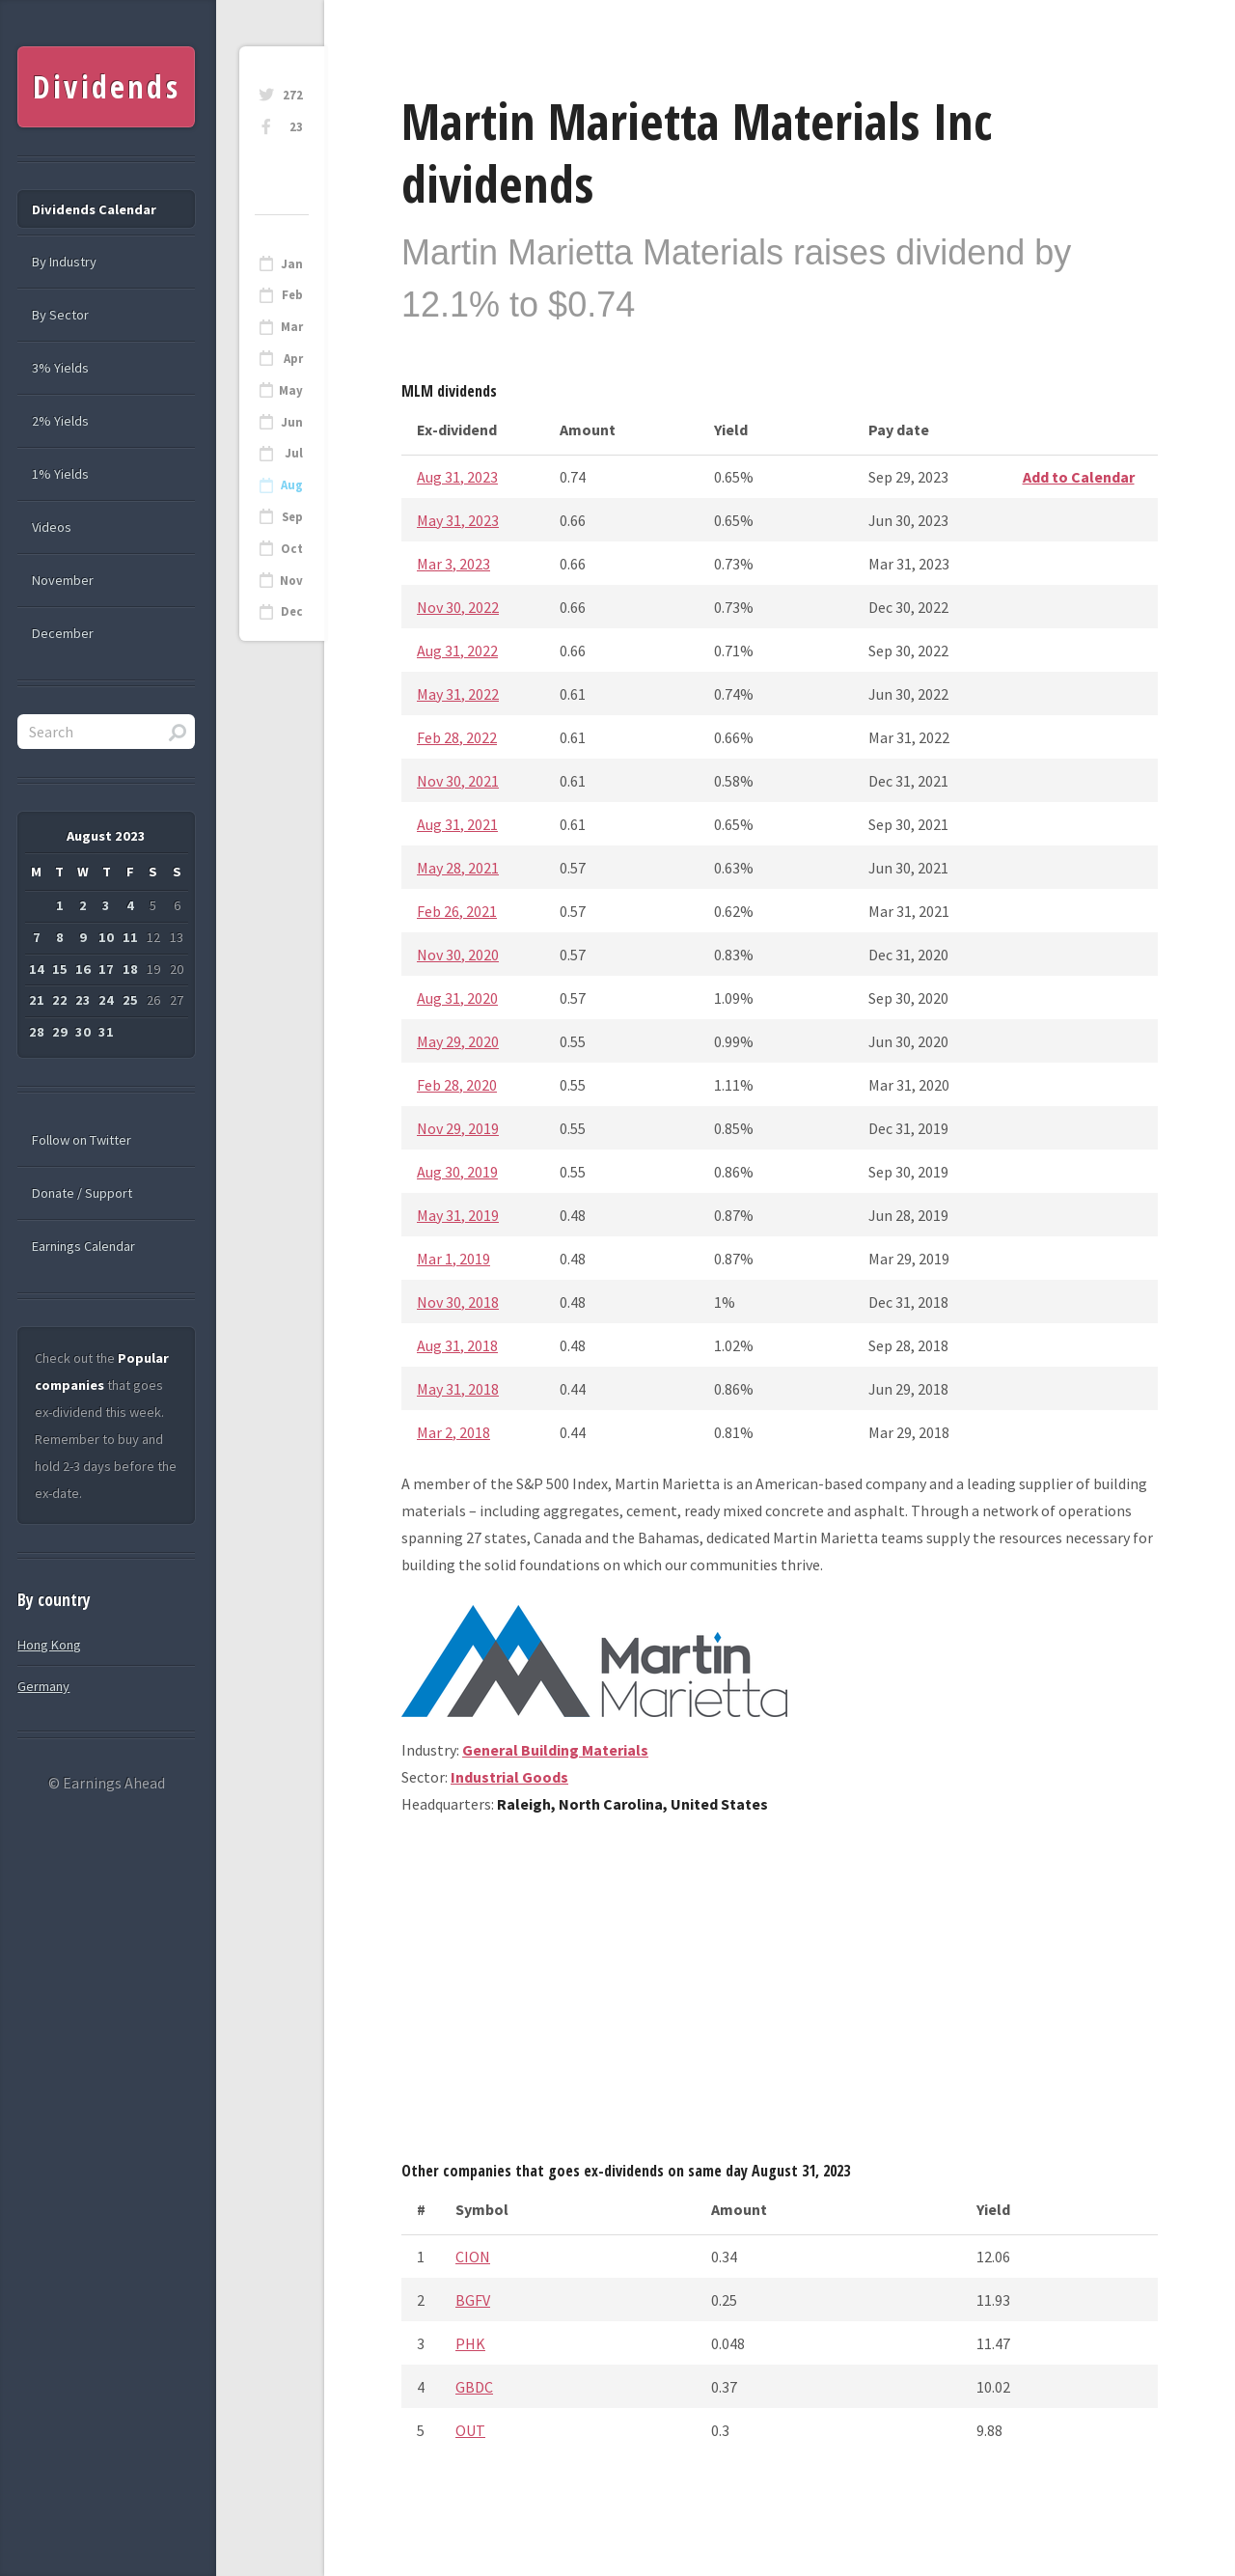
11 (130, 937)
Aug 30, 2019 (457, 1171)
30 (83, 1031)
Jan (292, 264)
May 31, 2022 (458, 694)
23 (296, 127)
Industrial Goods (509, 1777)
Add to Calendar (1079, 476)
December (63, 633)
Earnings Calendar (83, 1246)
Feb (292, 295)
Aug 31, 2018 (457, 1345)
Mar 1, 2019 (453, 1258)
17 (106, 969)
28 (36, 1031)
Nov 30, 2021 (458, 780)
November (63, 580)
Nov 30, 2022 (458, 607)
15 (60, 969)
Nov (291, 580)
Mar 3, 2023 (453, 563)
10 (106, 937)
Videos (51, 527)
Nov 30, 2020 (458, 954)
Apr (293, 358)
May (291, 390)
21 (36, 1000)
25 (130, 1000)
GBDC (474, 2386)
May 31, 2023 (458, 520)
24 (106, 1000)
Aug (292, 485)
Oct (292, 548)
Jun (292, 422)
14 (36, 969)
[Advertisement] (779, 1995)
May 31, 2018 (458, 1389)
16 (83, 969)
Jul (294, 453)
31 (106, 1031)
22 (60, 1000)
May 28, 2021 (458, 867)
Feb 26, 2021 (457, 911)
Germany (43, 1686)
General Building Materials (555, 1749)
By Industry (64, 261)
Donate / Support (82, 1193)
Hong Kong (49, 1644)
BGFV (472, 2300)
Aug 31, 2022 (457, 650)
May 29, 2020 (458, 1041)
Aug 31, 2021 (457, 824)
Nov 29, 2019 (458, 1128)
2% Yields (60, 420)
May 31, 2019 (458, 1215)
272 (293, 95)
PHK (470, 2343)
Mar (292, 326)
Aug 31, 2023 (457, 476)
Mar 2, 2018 (453, 1432)
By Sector (60, 314)
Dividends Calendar (94, 209)
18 (130, 969)
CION (472, 2256)
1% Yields (60, 474)
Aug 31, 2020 (457, 998)
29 (60, 1031)
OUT (470, 2430)
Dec (292, 611)
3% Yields (60, 367)
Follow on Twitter (81, 1140)
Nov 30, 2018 (458, 1302)
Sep (292, 517)
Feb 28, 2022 (457, 737)
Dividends (106, 86)
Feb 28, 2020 (457, 1084)
